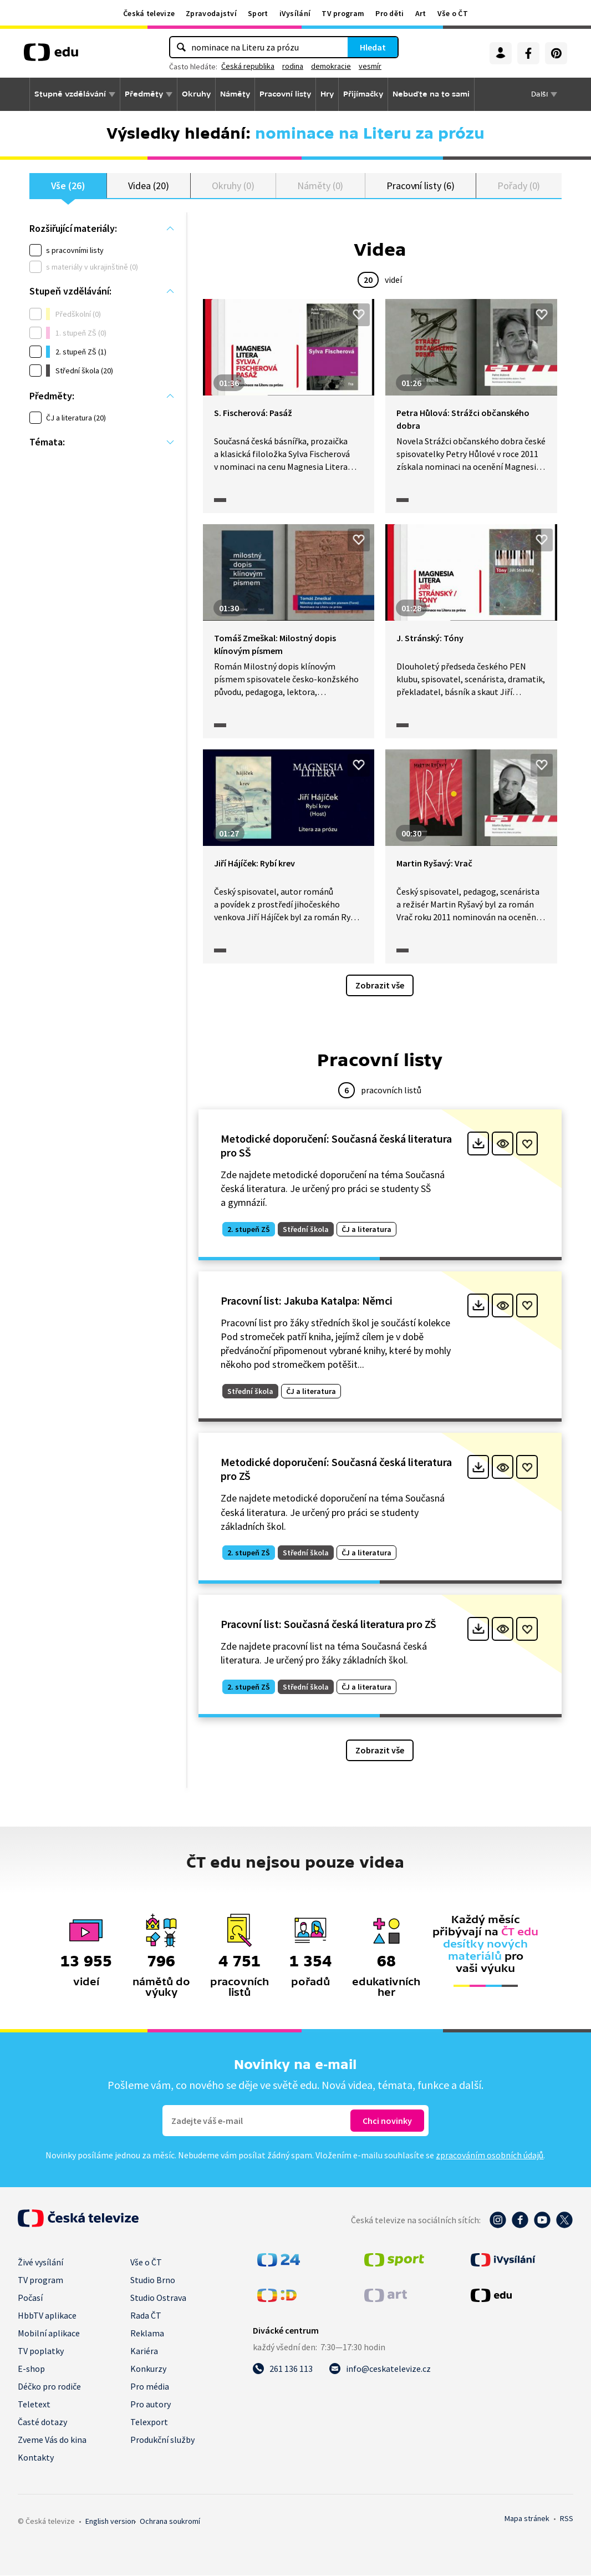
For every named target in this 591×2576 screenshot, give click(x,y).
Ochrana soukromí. (170, 2522)
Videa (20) (148, 185)
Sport (258, 13)
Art (420, 13)
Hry (327, 94)
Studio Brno (152, 2280)
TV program (343, 13)
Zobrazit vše (379, 985)
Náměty (235, 94)
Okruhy (196, 94)
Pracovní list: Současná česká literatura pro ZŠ (328, 1624)
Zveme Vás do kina (52, 2440)
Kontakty (36, 2457)
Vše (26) (68, 185)
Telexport (149, 2422)
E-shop (31, 2369)
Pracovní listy (285, 94)
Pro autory (150, 2404)
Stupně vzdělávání (70, 94)
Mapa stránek (527, 2519)
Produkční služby (162, 2440)
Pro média (149, 2386)
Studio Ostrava (158, 2298)
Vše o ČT (452, 13)
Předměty (144, 94)
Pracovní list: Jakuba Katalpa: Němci (307, 1300)
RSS (566, 2519)
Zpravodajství (211, 13)
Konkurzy (148, 2369)
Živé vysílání (40, 2262)
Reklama (147, 2333)
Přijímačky (363, 94)
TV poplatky (41, 2351)
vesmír (370, 66)
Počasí (30, 2298)
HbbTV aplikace (47, 2315)
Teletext (34, 2404)
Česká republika (247, 66)
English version (110, 2522)
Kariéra (144, 2351)
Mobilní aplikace (49, 2333)
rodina (292, 66)
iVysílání (295, 13)
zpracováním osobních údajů (489, 2155)
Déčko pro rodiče (49, 2386)
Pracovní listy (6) (420, 185)
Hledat (373, 47)
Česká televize (149, 13)
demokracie (331, 66)
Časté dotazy (42, 2422)
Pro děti (389, 13)
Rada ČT (145, 2315)
